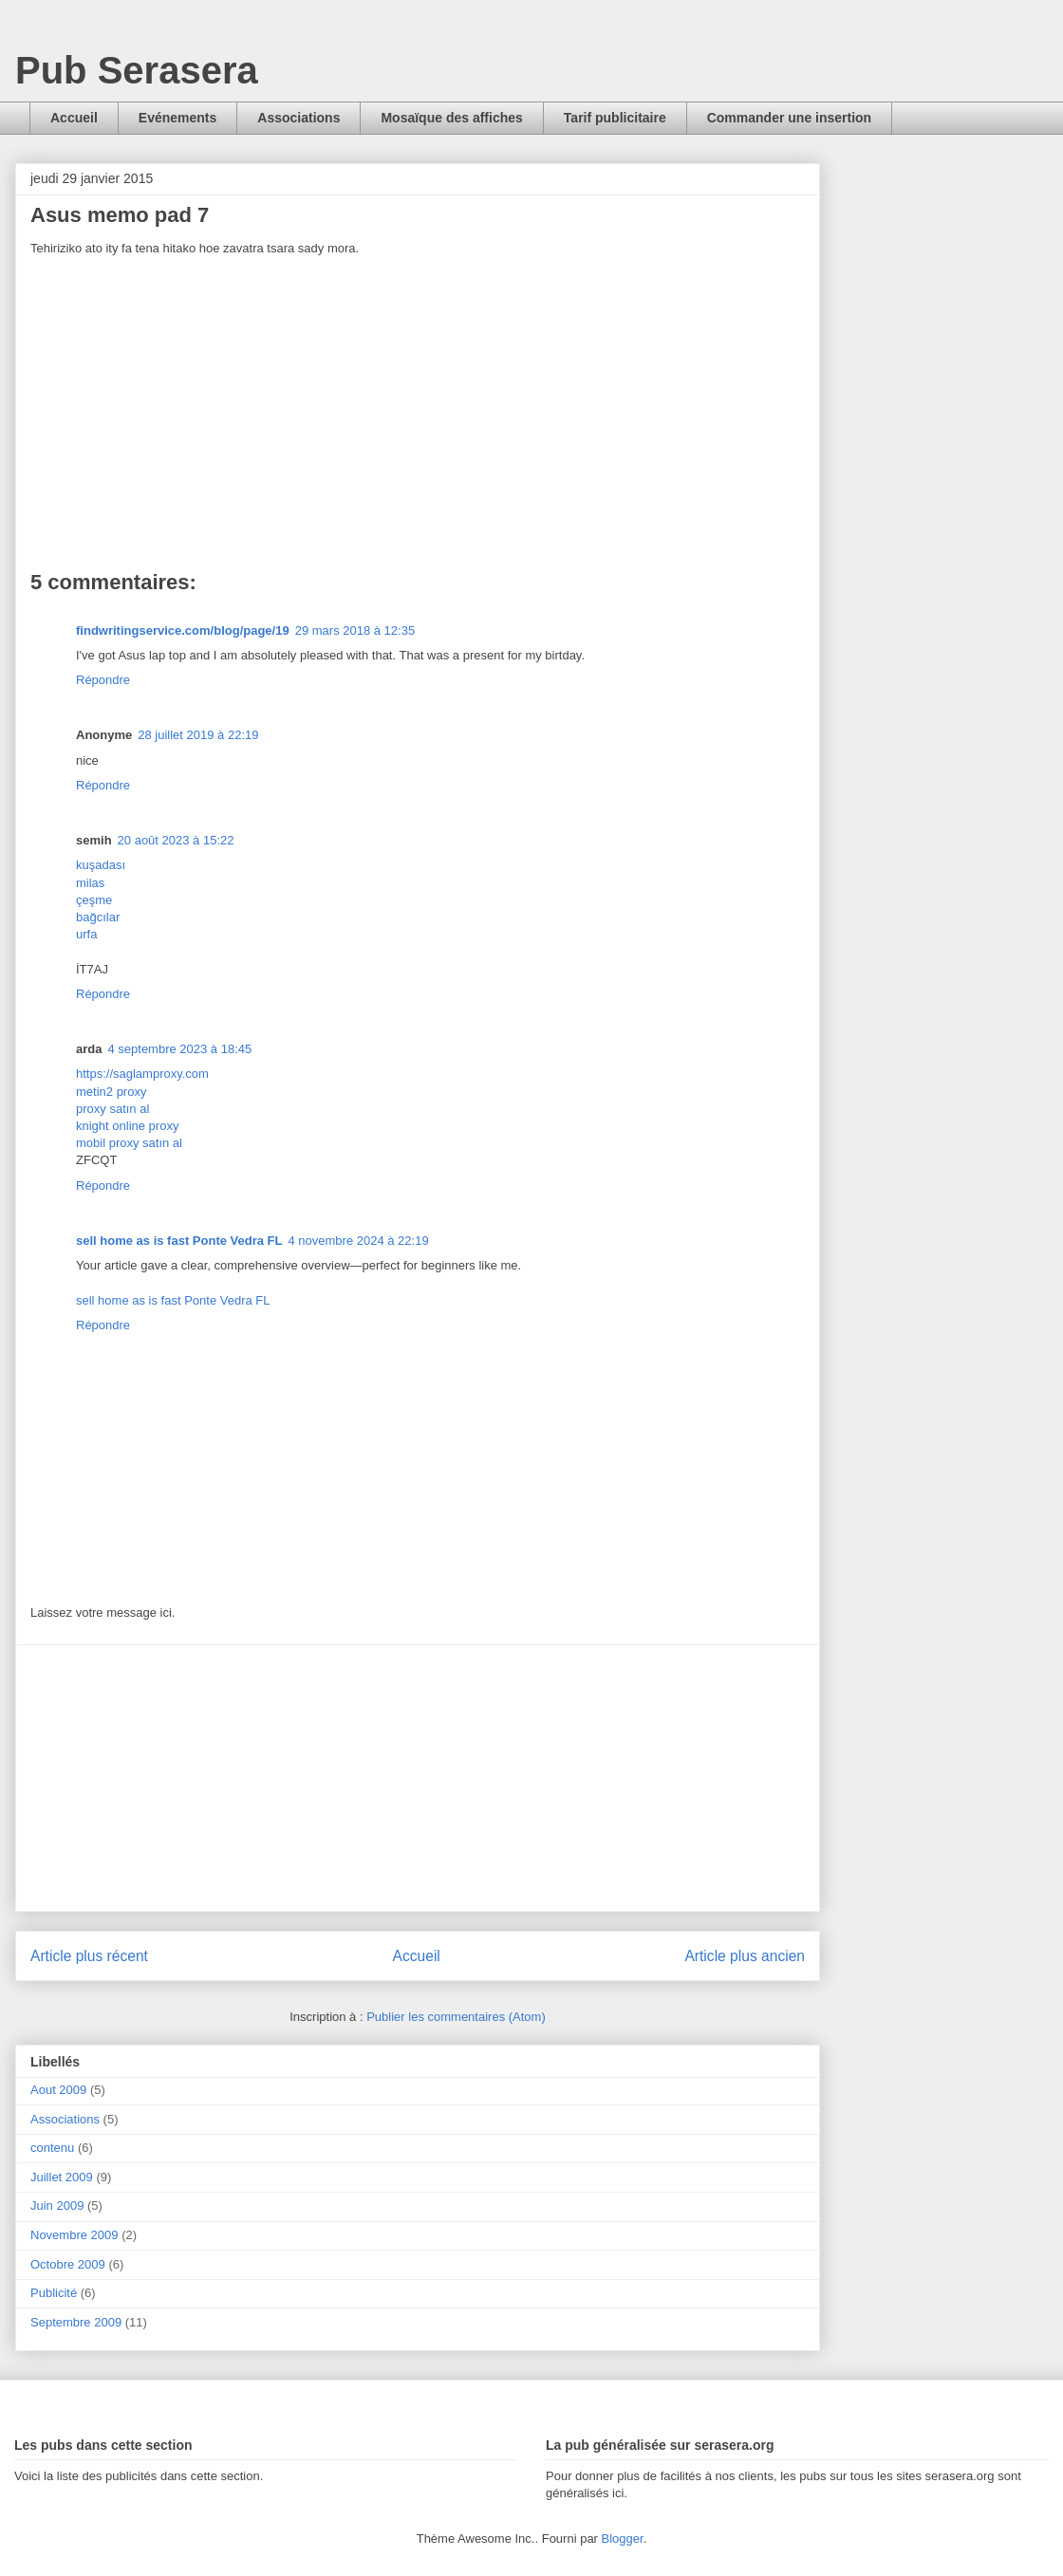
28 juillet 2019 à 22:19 (198, 735)
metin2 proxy (111, 1091)
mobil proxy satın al (129, 1143)
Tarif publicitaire (615, 117)
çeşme (94, 900)
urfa (86, 934)
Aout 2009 (58, 2090)
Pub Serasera (136, 70)
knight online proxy (127, 1126)
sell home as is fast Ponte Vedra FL (179, 1240)
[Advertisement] (417, 1778)
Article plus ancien (744, 1956)
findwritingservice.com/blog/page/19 (182, 630)
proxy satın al (112, 1109)
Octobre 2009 (67, 2264)
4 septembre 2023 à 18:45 (179, 1049)
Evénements (177, 117)
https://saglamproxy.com (142, 1073)
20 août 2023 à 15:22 (176, 840)
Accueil (74, 117)
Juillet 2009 (61, 2177)
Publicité (53, 2293)
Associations (298, 117)
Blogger (622, 2538)
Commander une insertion (789, 117)
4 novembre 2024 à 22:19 (358, 1240)
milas (90, 883)
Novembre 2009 (74, 2235)
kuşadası (100, 865)
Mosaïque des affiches (451, 117)
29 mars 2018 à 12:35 (355, 630)
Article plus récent (89, 1956)
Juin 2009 (57, 2205)
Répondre (103, 680)
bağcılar (98, 917)
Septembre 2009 (75, 2322)
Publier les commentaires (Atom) (456, 2017)
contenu (52, 2147)
